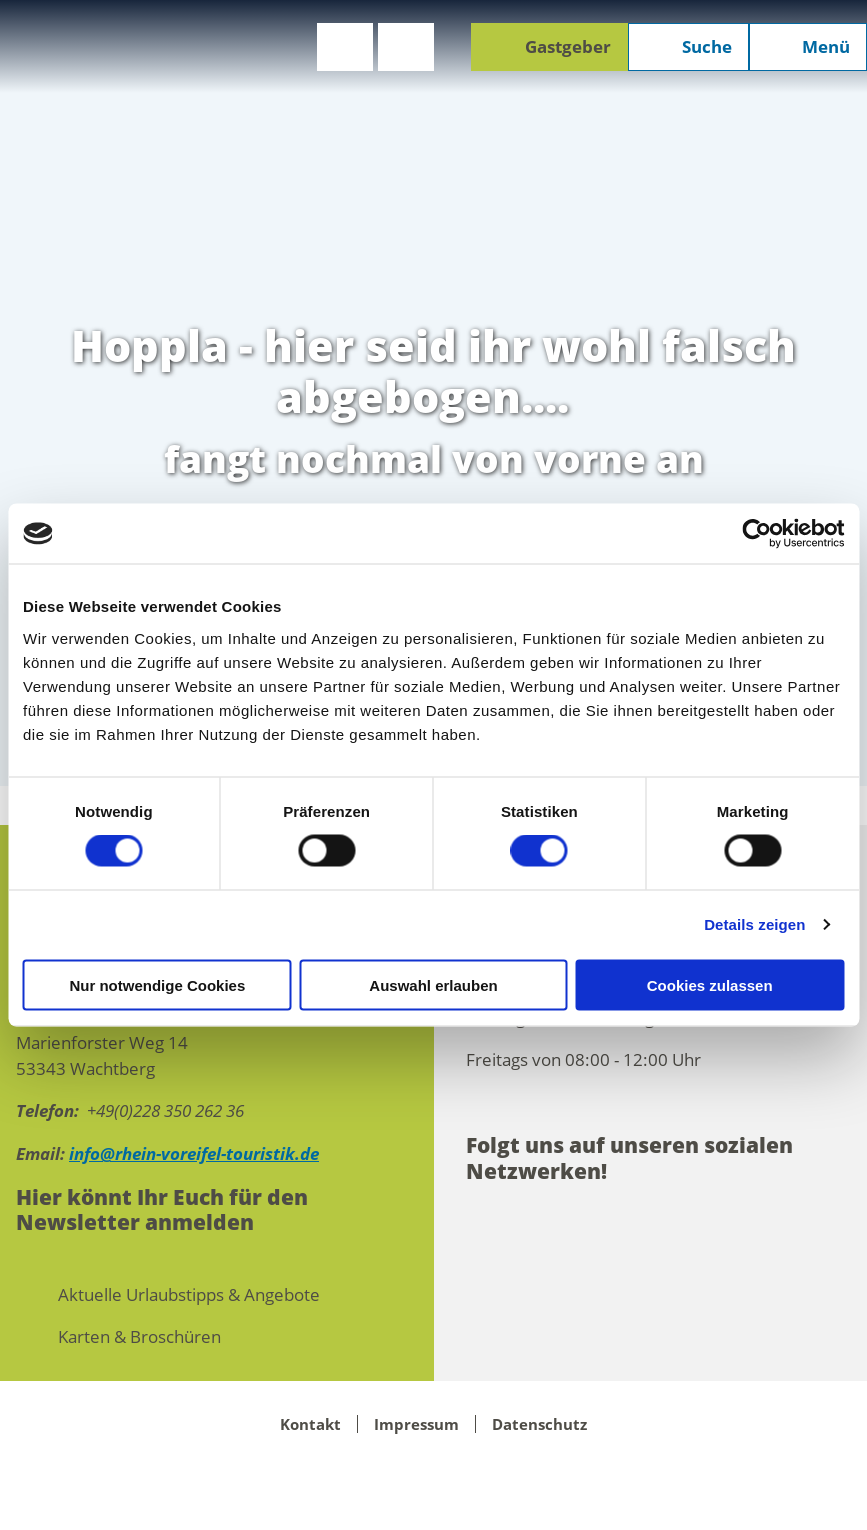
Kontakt (310, 1424)
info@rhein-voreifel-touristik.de (194, 1153)
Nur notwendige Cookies (157, 984)
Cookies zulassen (710, 984)
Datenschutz (539, 1424)
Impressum (416, 1424)
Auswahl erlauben (433, 984)
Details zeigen (754, 924)
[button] (345, 47)
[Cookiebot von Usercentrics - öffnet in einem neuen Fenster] (756, 534)
